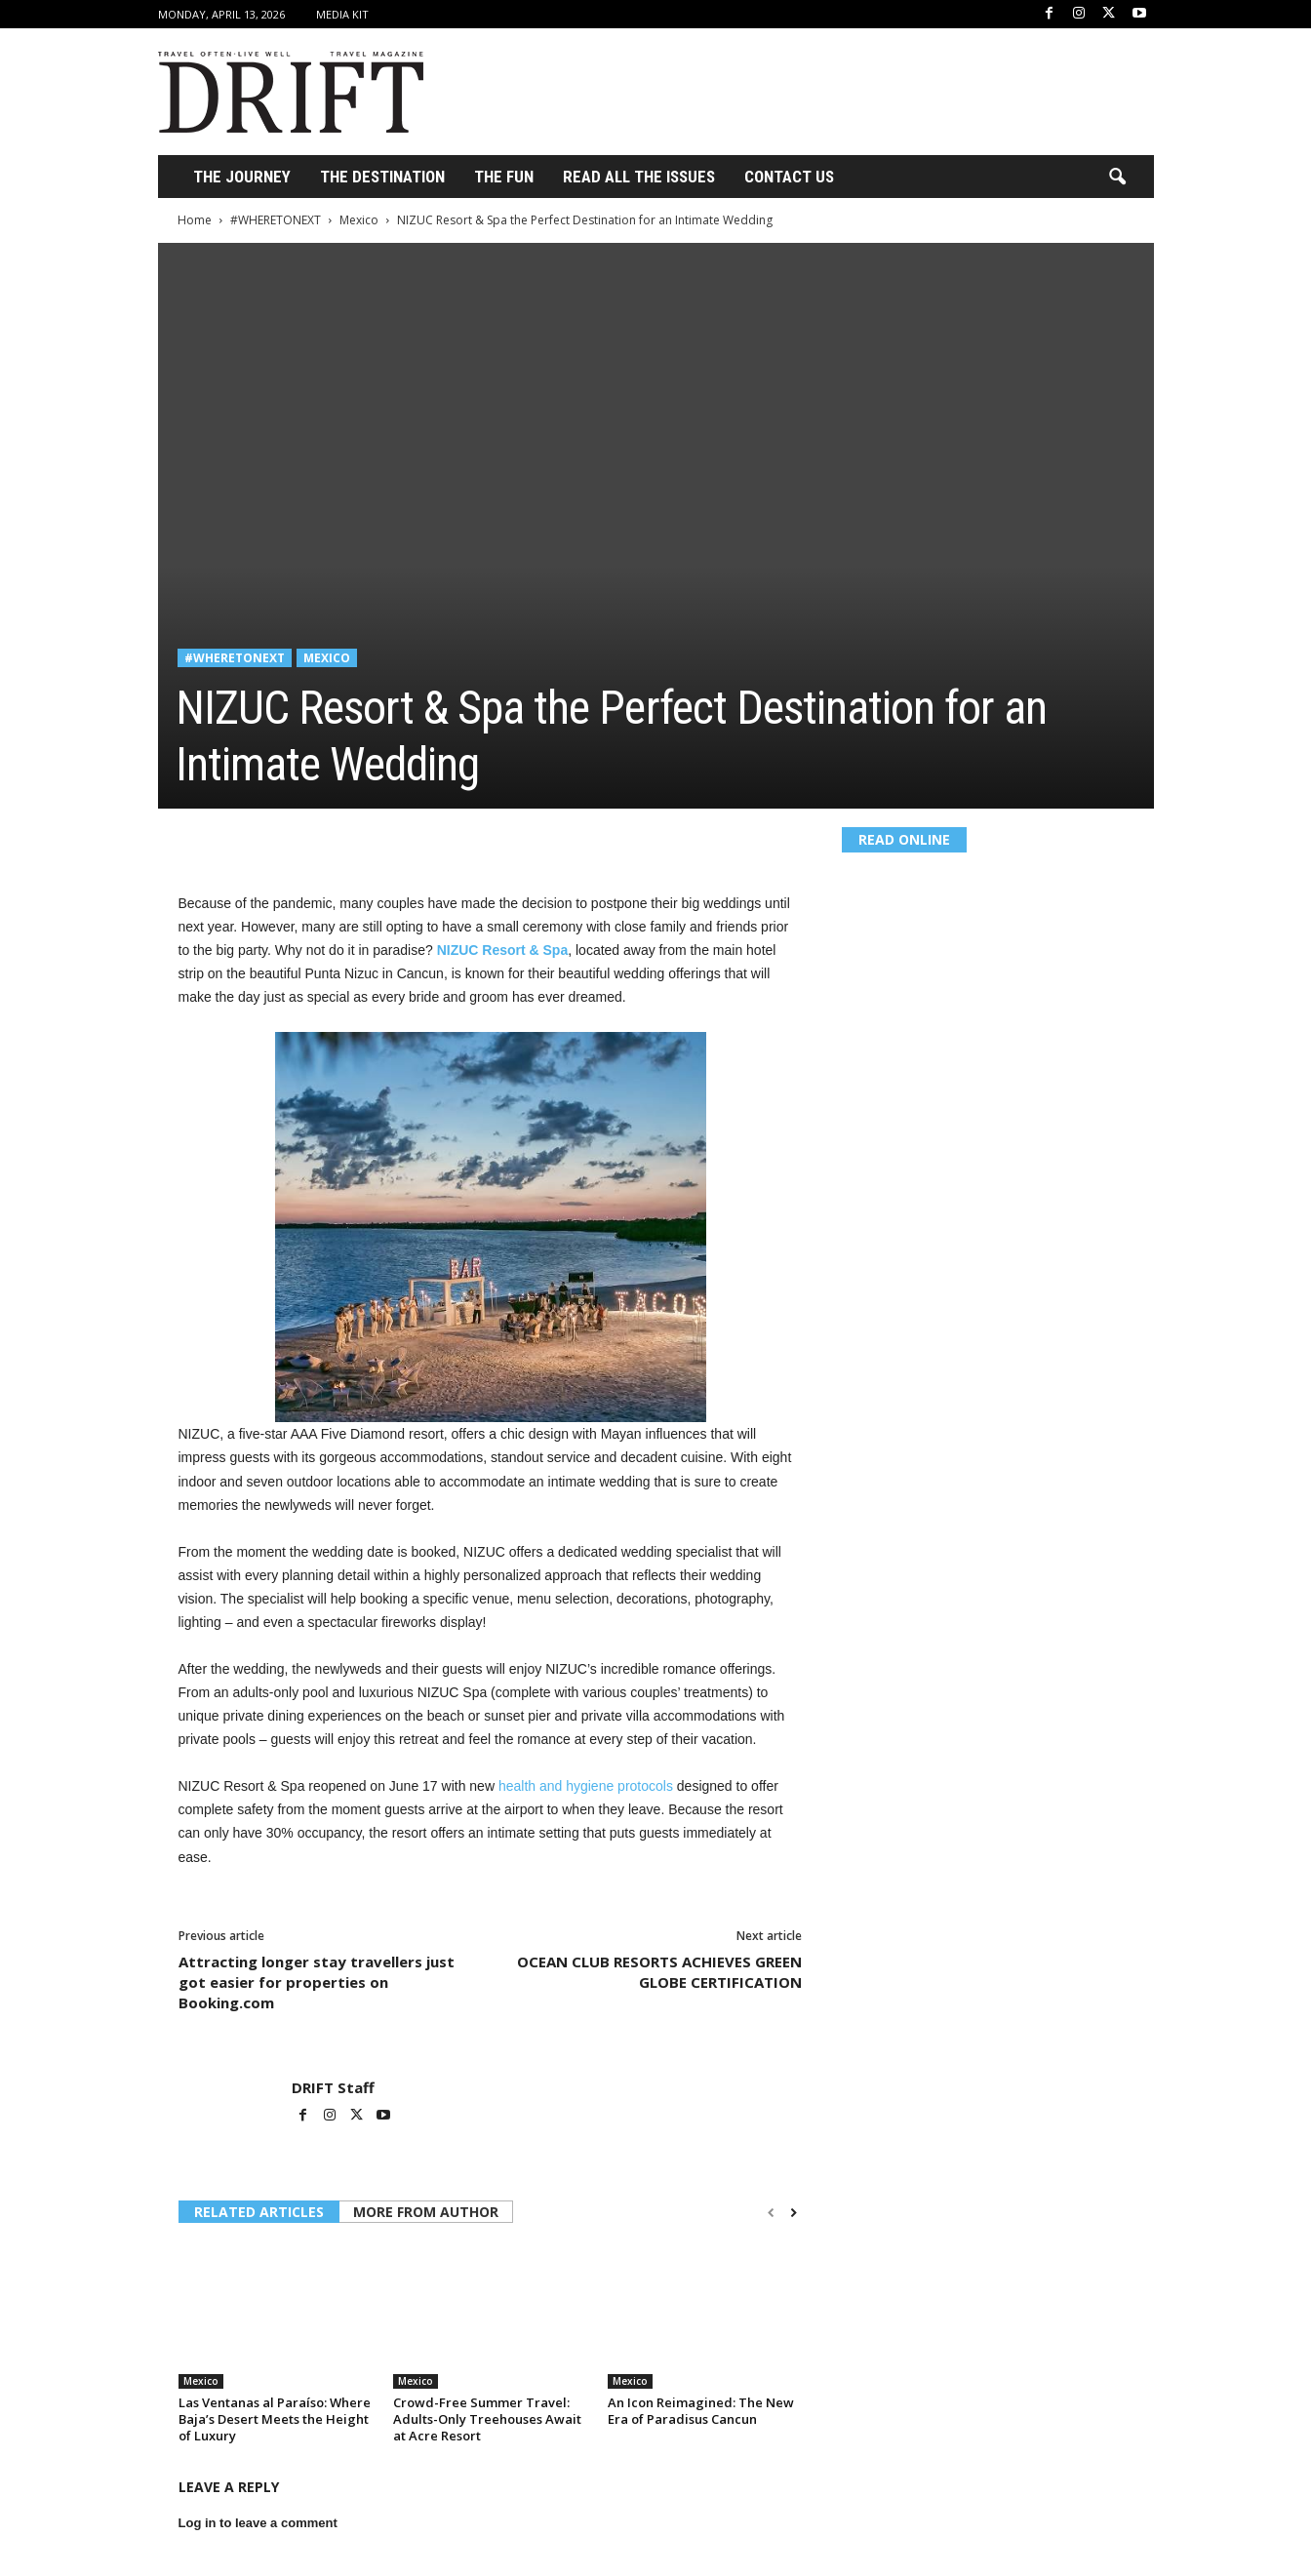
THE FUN (504, 176)
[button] (1116, 177)
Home (195, 220)
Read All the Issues (639, 176)
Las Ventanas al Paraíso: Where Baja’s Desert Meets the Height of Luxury (275, 2419)
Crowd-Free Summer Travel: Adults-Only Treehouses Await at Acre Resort (487, 2419)
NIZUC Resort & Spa (503, 950)
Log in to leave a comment (258, 2523)
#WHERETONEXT (275, 220)
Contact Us (789, 176)
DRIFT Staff (333, 2087)
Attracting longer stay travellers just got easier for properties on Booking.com (317, 1982)
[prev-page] (771, 2213)
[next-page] (793, 2213)
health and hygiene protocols (585, 1786)
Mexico (358, 220)
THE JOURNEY (242, 176)
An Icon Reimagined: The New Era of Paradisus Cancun (701, 2411)
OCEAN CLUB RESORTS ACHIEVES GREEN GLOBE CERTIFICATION (659, 1972)
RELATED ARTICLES (259, 2211)
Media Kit (342, 14)
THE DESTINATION (382, 176)
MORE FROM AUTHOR (425, 2211)
